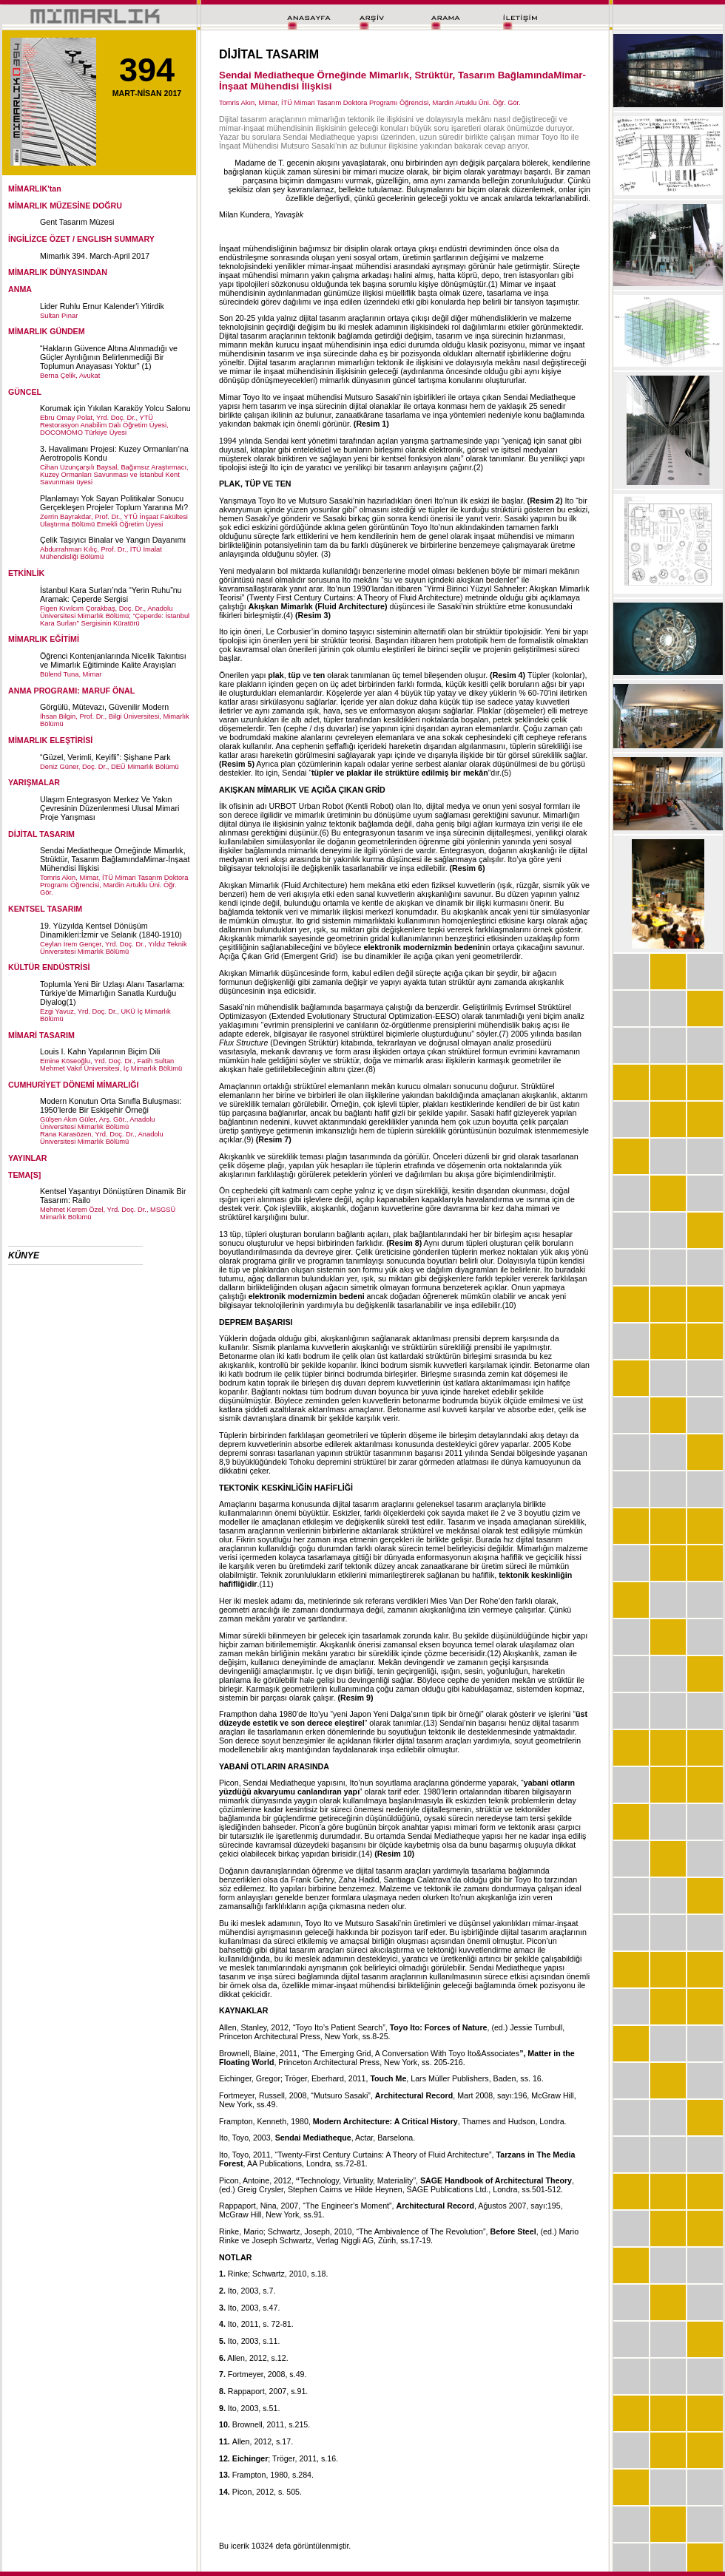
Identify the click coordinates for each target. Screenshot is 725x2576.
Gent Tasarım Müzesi (77, 221)
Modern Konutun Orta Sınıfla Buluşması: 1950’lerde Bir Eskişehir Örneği (110, 1105)
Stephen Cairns (315, 2189)
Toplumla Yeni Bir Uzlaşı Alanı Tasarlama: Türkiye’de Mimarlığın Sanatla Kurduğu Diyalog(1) (112, 993)
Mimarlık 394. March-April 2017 (94, 255)
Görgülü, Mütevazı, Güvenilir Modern (104, 706)
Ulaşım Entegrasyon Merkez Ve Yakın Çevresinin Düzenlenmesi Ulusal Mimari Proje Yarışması (109, 808)
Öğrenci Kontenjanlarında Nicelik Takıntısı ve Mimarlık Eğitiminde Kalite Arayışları (113, 660)
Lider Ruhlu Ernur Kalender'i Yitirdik (102, 306)
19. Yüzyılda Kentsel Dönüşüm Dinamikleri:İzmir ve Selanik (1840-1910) (111, 930)
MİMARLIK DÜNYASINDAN (57, 272)
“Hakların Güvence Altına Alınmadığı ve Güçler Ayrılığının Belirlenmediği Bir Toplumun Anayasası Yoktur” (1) (109, 357)
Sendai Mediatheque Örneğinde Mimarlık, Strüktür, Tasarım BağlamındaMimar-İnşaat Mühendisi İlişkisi (114, 859)
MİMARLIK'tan (34, 188)
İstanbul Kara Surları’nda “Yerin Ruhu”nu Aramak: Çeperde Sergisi (111, 594)
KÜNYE (23, 1255)
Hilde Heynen (378, 2189)
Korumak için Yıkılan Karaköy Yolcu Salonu (115, 408)
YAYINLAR (27, 1157)
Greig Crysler (260, 2189)
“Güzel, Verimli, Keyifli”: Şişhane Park (105, 757)
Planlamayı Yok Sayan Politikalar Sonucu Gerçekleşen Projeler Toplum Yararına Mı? (114, 503)
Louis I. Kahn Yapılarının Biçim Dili (100, 1051)
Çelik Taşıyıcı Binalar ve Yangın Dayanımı (113, 539)
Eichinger (235, 2078)
